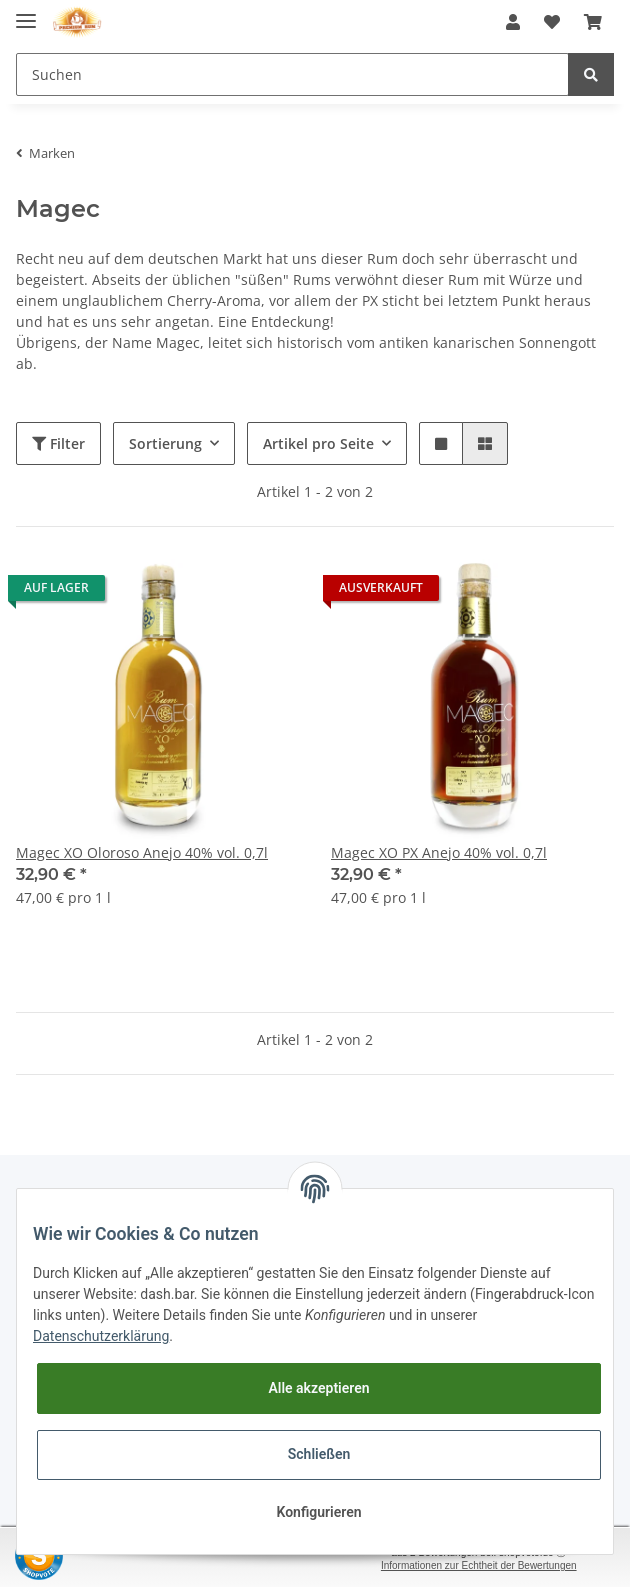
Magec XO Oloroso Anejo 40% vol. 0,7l (142, 852)
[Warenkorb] (593, 22)
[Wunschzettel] (552, 22)
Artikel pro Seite (318, 443)
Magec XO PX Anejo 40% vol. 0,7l (439, 852)
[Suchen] (292, 74)
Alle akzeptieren (318, 1388)
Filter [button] (58, 443)
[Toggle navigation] (26, 12)
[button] (513, 22)
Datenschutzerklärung (101, 1336)
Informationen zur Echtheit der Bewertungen (479, 1565)
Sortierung (165, 443)
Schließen (319, 1454)
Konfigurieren (318, 1512)
